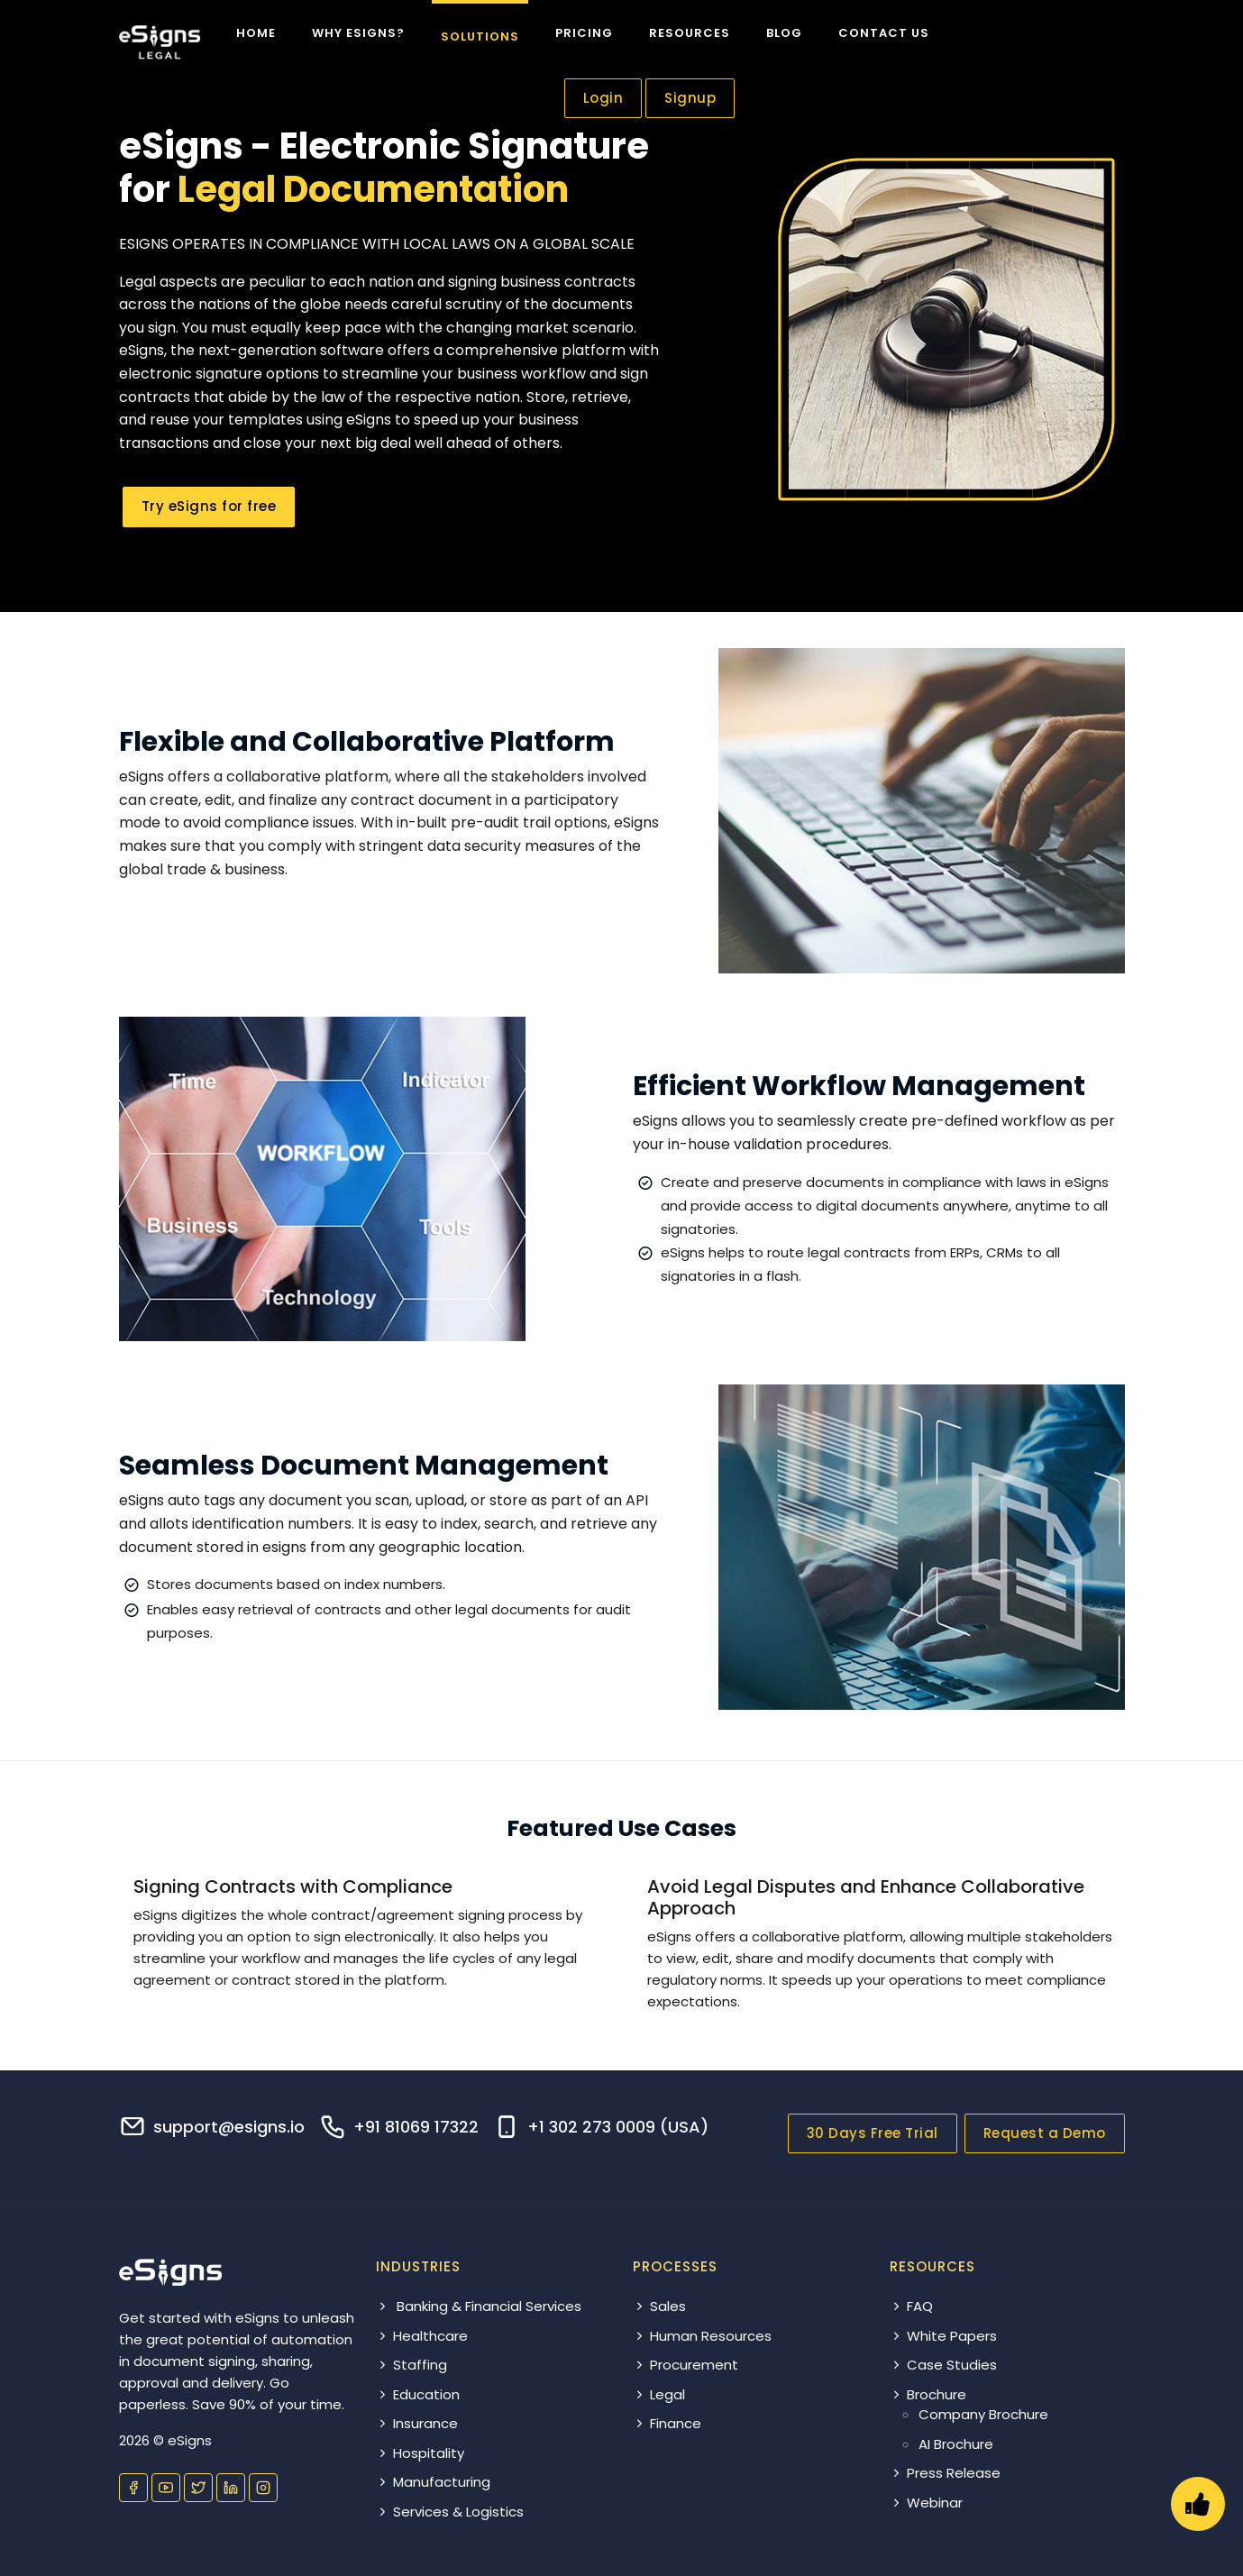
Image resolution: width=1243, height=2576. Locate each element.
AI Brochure (956, 2443)
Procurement (685, 2364)
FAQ (911, 2306)
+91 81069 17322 (416, 2126)
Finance (667, 2423)
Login (603, 97)
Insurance (417, 2423)
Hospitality (420, 2453)
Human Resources (702, 2335)
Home (256, 32)
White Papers (943, 2335)
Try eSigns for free (209, 506)
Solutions (480, 36)
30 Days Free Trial (872, 2133)
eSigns (190, 2440)
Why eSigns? (358, 32)
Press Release (945, 2472)
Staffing (411, 2364)
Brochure (928, 2394)
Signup (690, 97)
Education (418, 2394)
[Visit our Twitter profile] (198, 2487)
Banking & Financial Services (478, 2306)
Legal (659, 2394)
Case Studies (943, 2364)
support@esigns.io (229, 2126)
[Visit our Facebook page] (133, 2487)
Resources (689, 32)
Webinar (926, 2502)
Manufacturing (433, 2481)
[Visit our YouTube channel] (165, 2487)
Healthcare (422, 2335)
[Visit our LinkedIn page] (230, 2487)
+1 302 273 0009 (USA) (617, 2126)
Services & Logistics (450, 2511)
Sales (659, 2306)
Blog (784, 32)
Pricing (584, 32)
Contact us (883, 32)
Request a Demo (1044, 2133)
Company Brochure (983, 2414)
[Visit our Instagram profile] (263, 2487)
